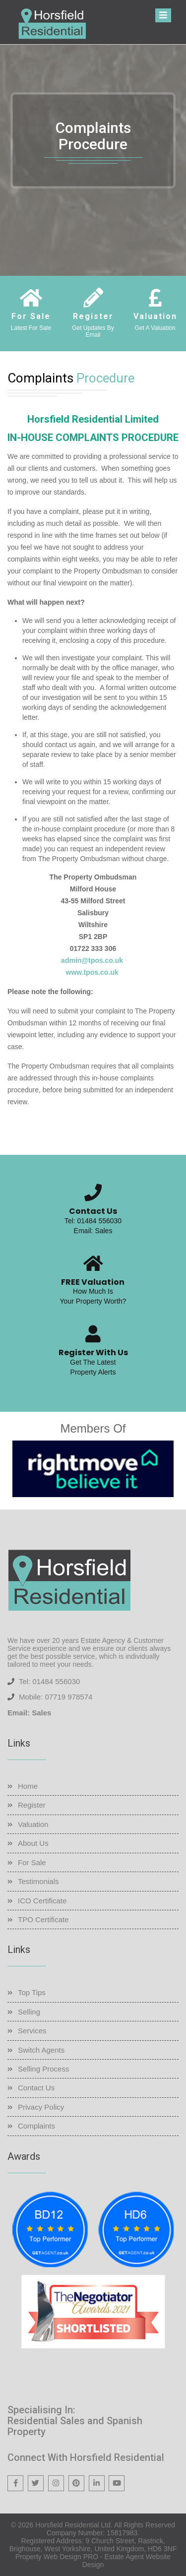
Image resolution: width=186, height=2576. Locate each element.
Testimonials (38, 1881)
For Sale (32, 1862)
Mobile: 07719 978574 (55, 1697)
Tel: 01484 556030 (93, 1221)
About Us (33, 1843)
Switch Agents (41, 2050)
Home (28, 1786)
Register (32, 1805)
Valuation (33, 1824)
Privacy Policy (41, 2107)
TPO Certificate (43, 1919)
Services (32, 2030)
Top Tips (32, 1992)
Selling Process (43, 2069)
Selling (29, 2012)
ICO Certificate (42, 1900)
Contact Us (36, 2087)
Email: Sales (93, 1231)
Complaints (36, 2126)
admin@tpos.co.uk (92, 960)
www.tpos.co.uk (92, 972)
